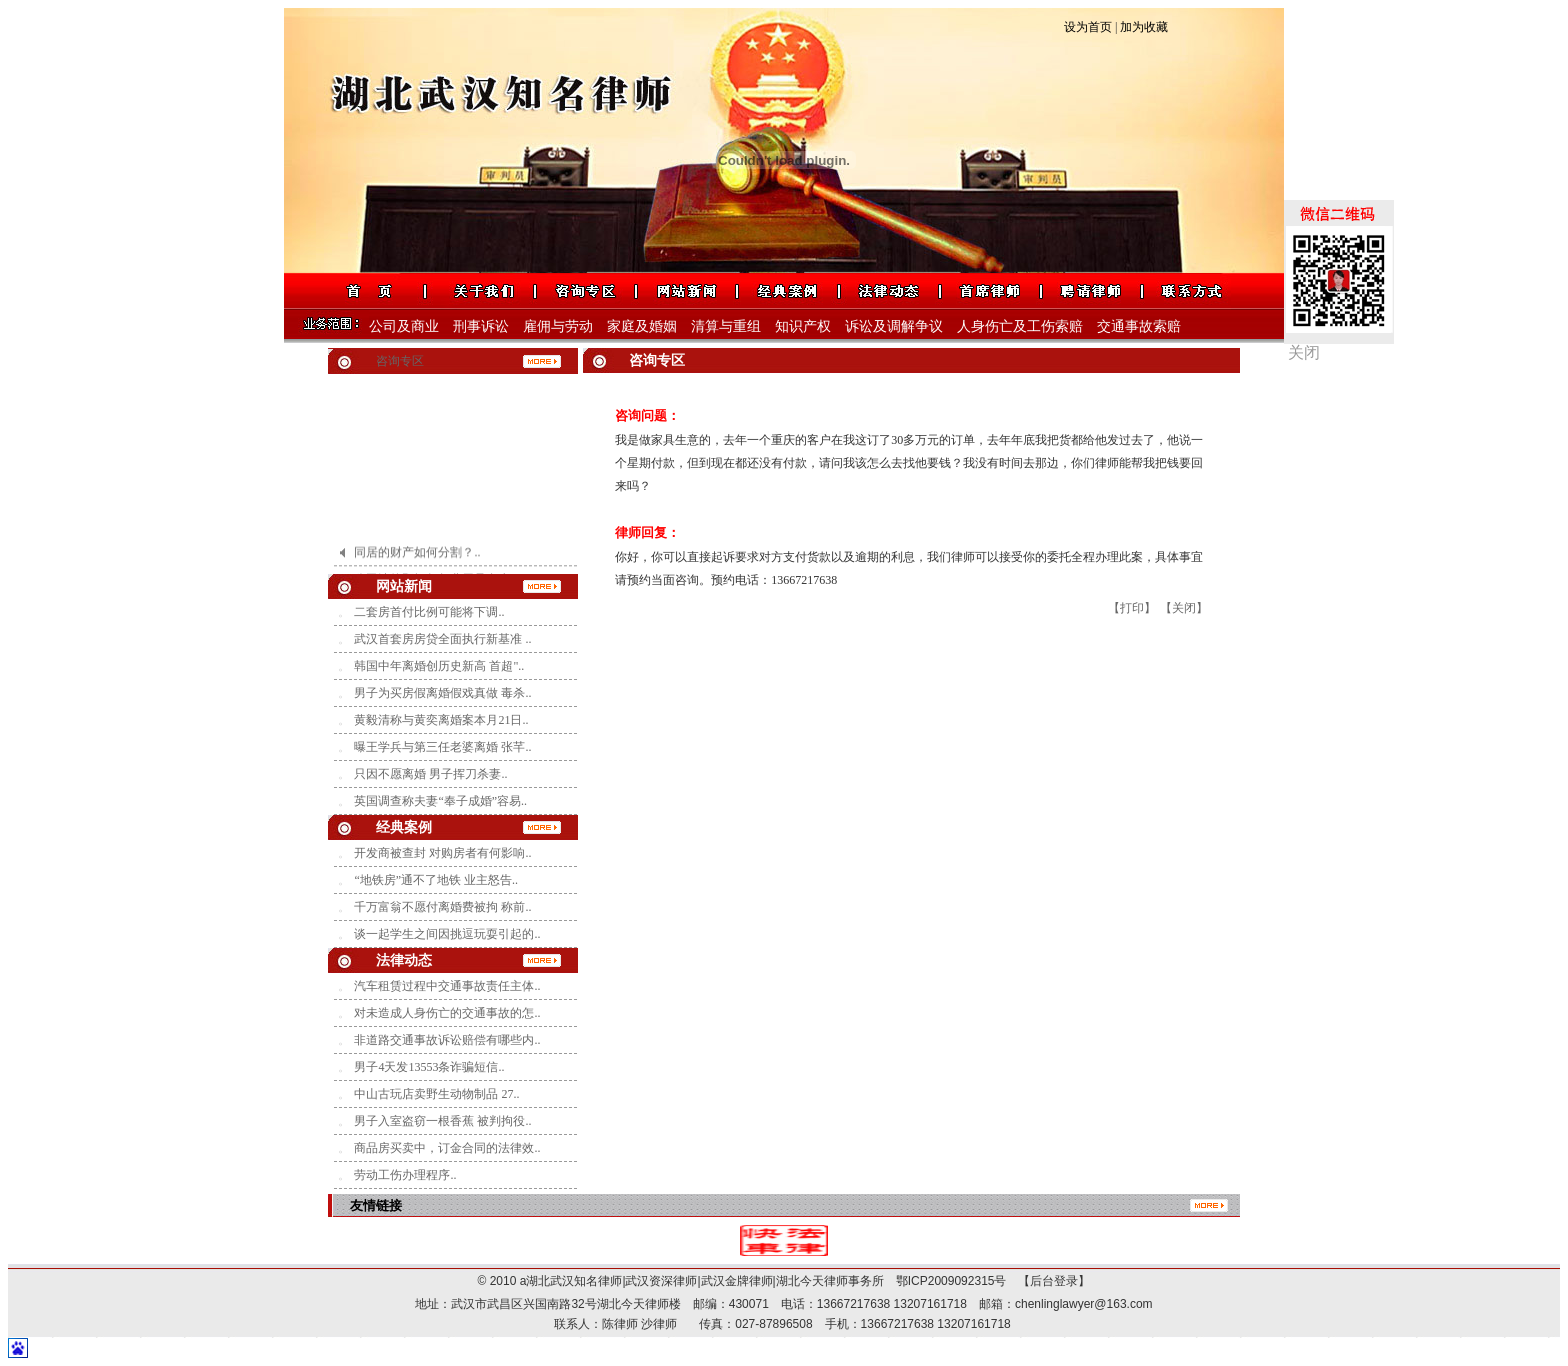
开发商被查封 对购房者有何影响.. (442, 853)
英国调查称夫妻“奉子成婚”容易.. (440, 801)
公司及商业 (404, 326)
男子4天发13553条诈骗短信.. (429, 1067)
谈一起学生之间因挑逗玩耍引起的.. (447, 934)
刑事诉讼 (481, 326)
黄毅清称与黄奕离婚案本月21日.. (441, 720)
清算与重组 (726, 326)
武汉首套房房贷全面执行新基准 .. (442, 639)
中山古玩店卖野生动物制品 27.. (436, 1094)
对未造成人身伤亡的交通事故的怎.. (447, 1013)
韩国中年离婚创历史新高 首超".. (439, 666)
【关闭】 (1184, 608)
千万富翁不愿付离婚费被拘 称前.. (442, 907)
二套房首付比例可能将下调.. (429, 612)
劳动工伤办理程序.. (405, 1175)
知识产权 (803, 326)
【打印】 (1132, 608)
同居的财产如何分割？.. (417, 556)
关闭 (1304, 352)
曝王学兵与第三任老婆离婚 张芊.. (442, 747)
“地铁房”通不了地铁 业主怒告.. (436, 880)
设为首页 (1088, 27)
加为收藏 (1144, 27)
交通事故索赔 (1139, 326)
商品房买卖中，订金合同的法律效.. (447, 1148)
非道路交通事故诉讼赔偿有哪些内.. (447, 1040)
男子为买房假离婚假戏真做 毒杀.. (442, 693)
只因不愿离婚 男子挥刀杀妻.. (430, 774)
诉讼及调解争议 (894, 326)
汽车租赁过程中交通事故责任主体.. (447, 986)
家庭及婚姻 (642, 326)
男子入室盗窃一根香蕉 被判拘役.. (442, 1121)
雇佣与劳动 (558, 326)
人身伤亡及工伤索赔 (1020, 326)
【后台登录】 (1048, 1281)
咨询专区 (400, 361)
